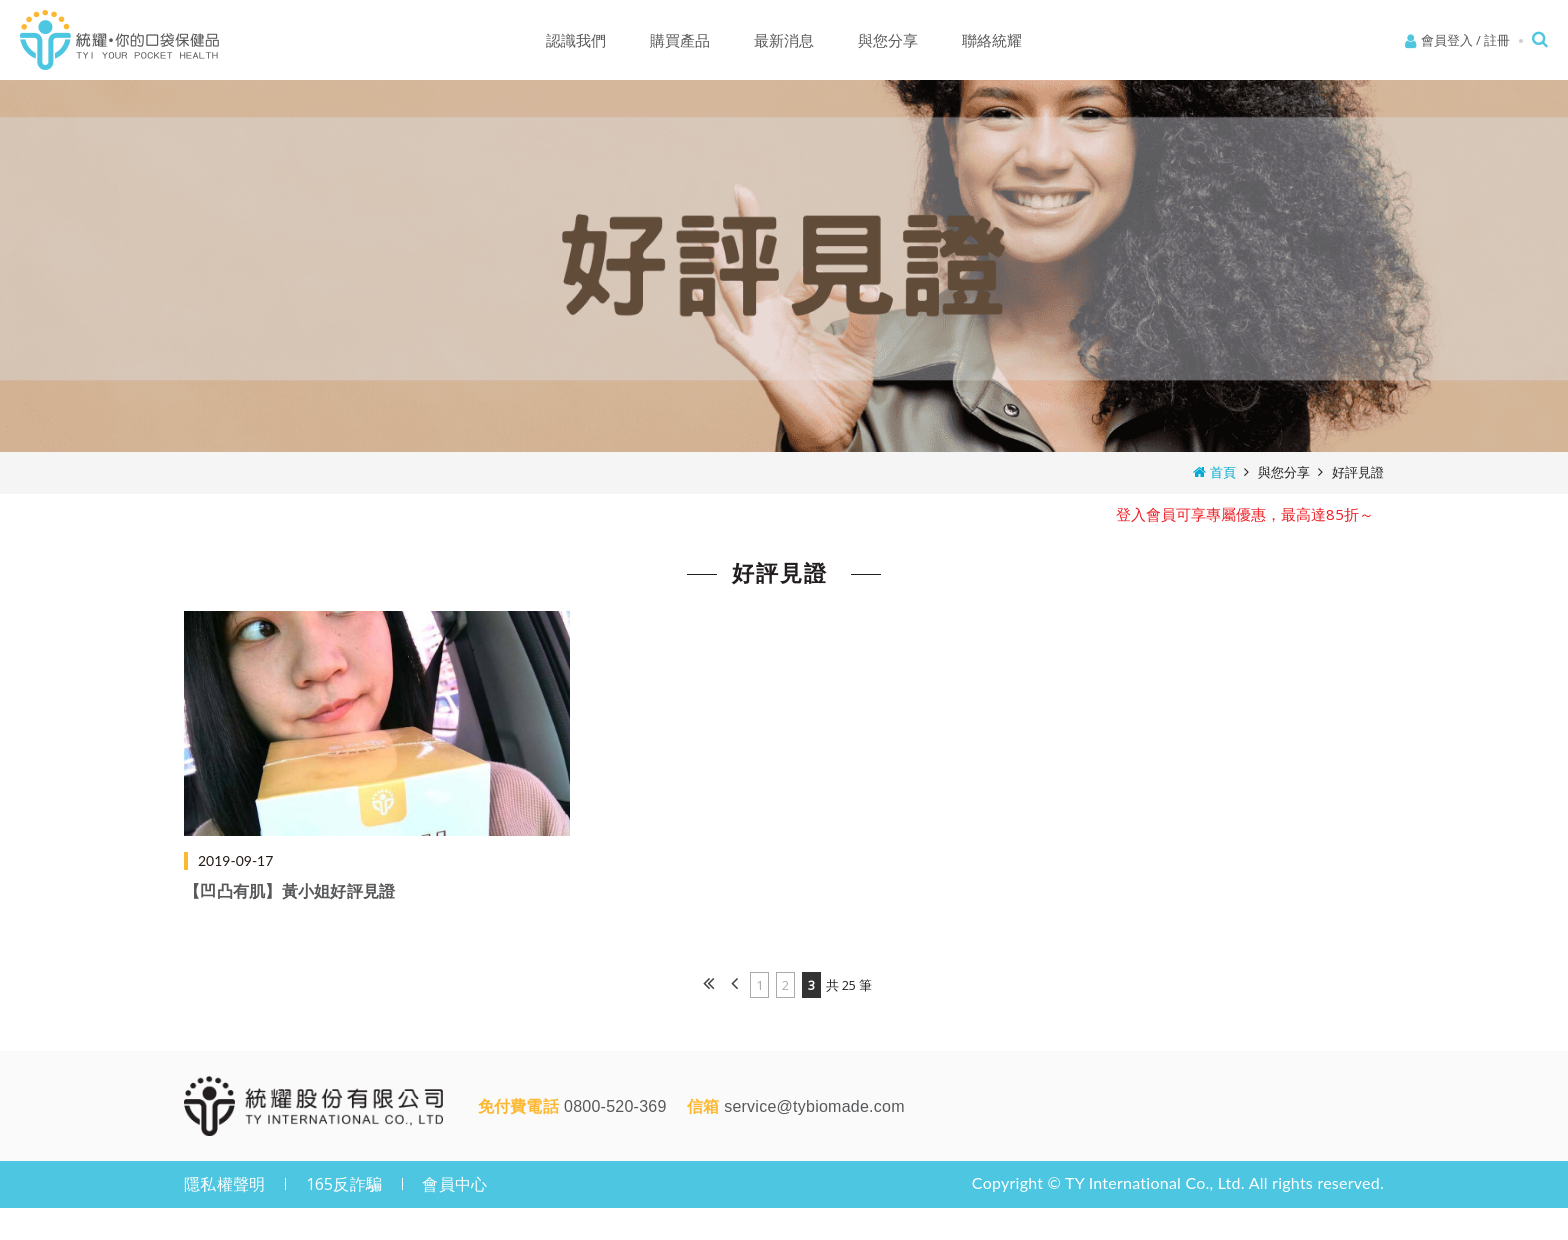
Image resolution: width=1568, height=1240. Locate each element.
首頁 (1223, 472)
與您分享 (1284, 472)
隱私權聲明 (224, 1184)
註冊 (1497, 40)
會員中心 (454, 1184)
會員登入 (1447, 40)
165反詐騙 (344, 1184)
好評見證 (1358, 472)
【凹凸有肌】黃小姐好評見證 (289, 891)
